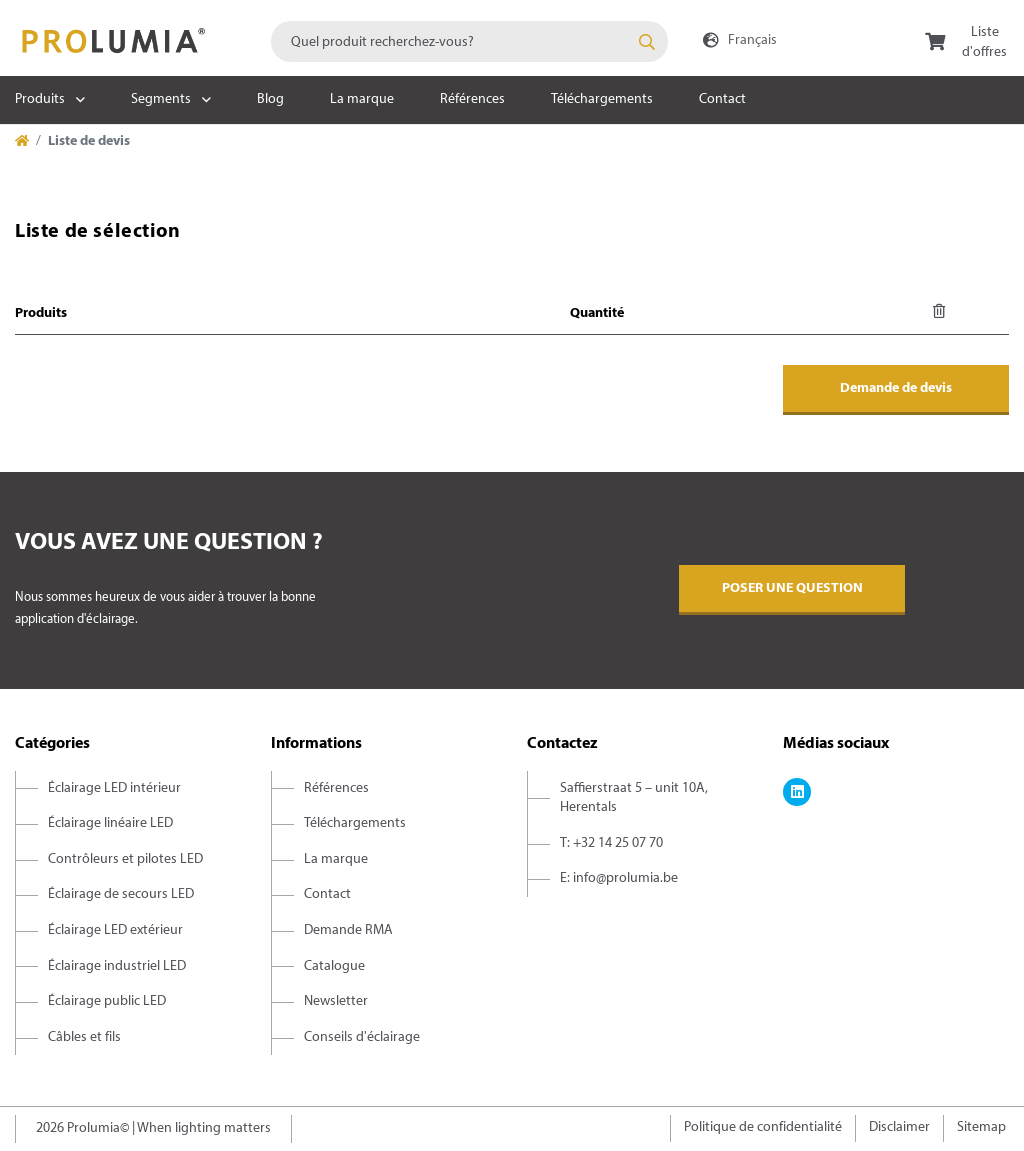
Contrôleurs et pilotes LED (125, 859)
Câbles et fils (84, 1037)
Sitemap (981, 1127)
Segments (161, 99)
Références (472, 99)
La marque (362, 99)
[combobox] (469, 41)
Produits (40, 99)
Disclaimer (899, 1127)
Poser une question (792, 588)
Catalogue (334, 966)
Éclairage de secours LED (121, 894)
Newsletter (336, 1001)
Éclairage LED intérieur (114, 788)
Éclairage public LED (107, 1001)
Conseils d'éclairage (362, 1037)
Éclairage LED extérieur (115, 930)
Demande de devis (896, 388)
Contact (722, 99)
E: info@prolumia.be (619, 878)
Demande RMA (348, 930)
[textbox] (469, 41)
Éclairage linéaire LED (110, 823)
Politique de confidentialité (763, 1127)
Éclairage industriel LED (117, 966)
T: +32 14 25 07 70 (611, 843)
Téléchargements (602, 99)
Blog (270, 99)
